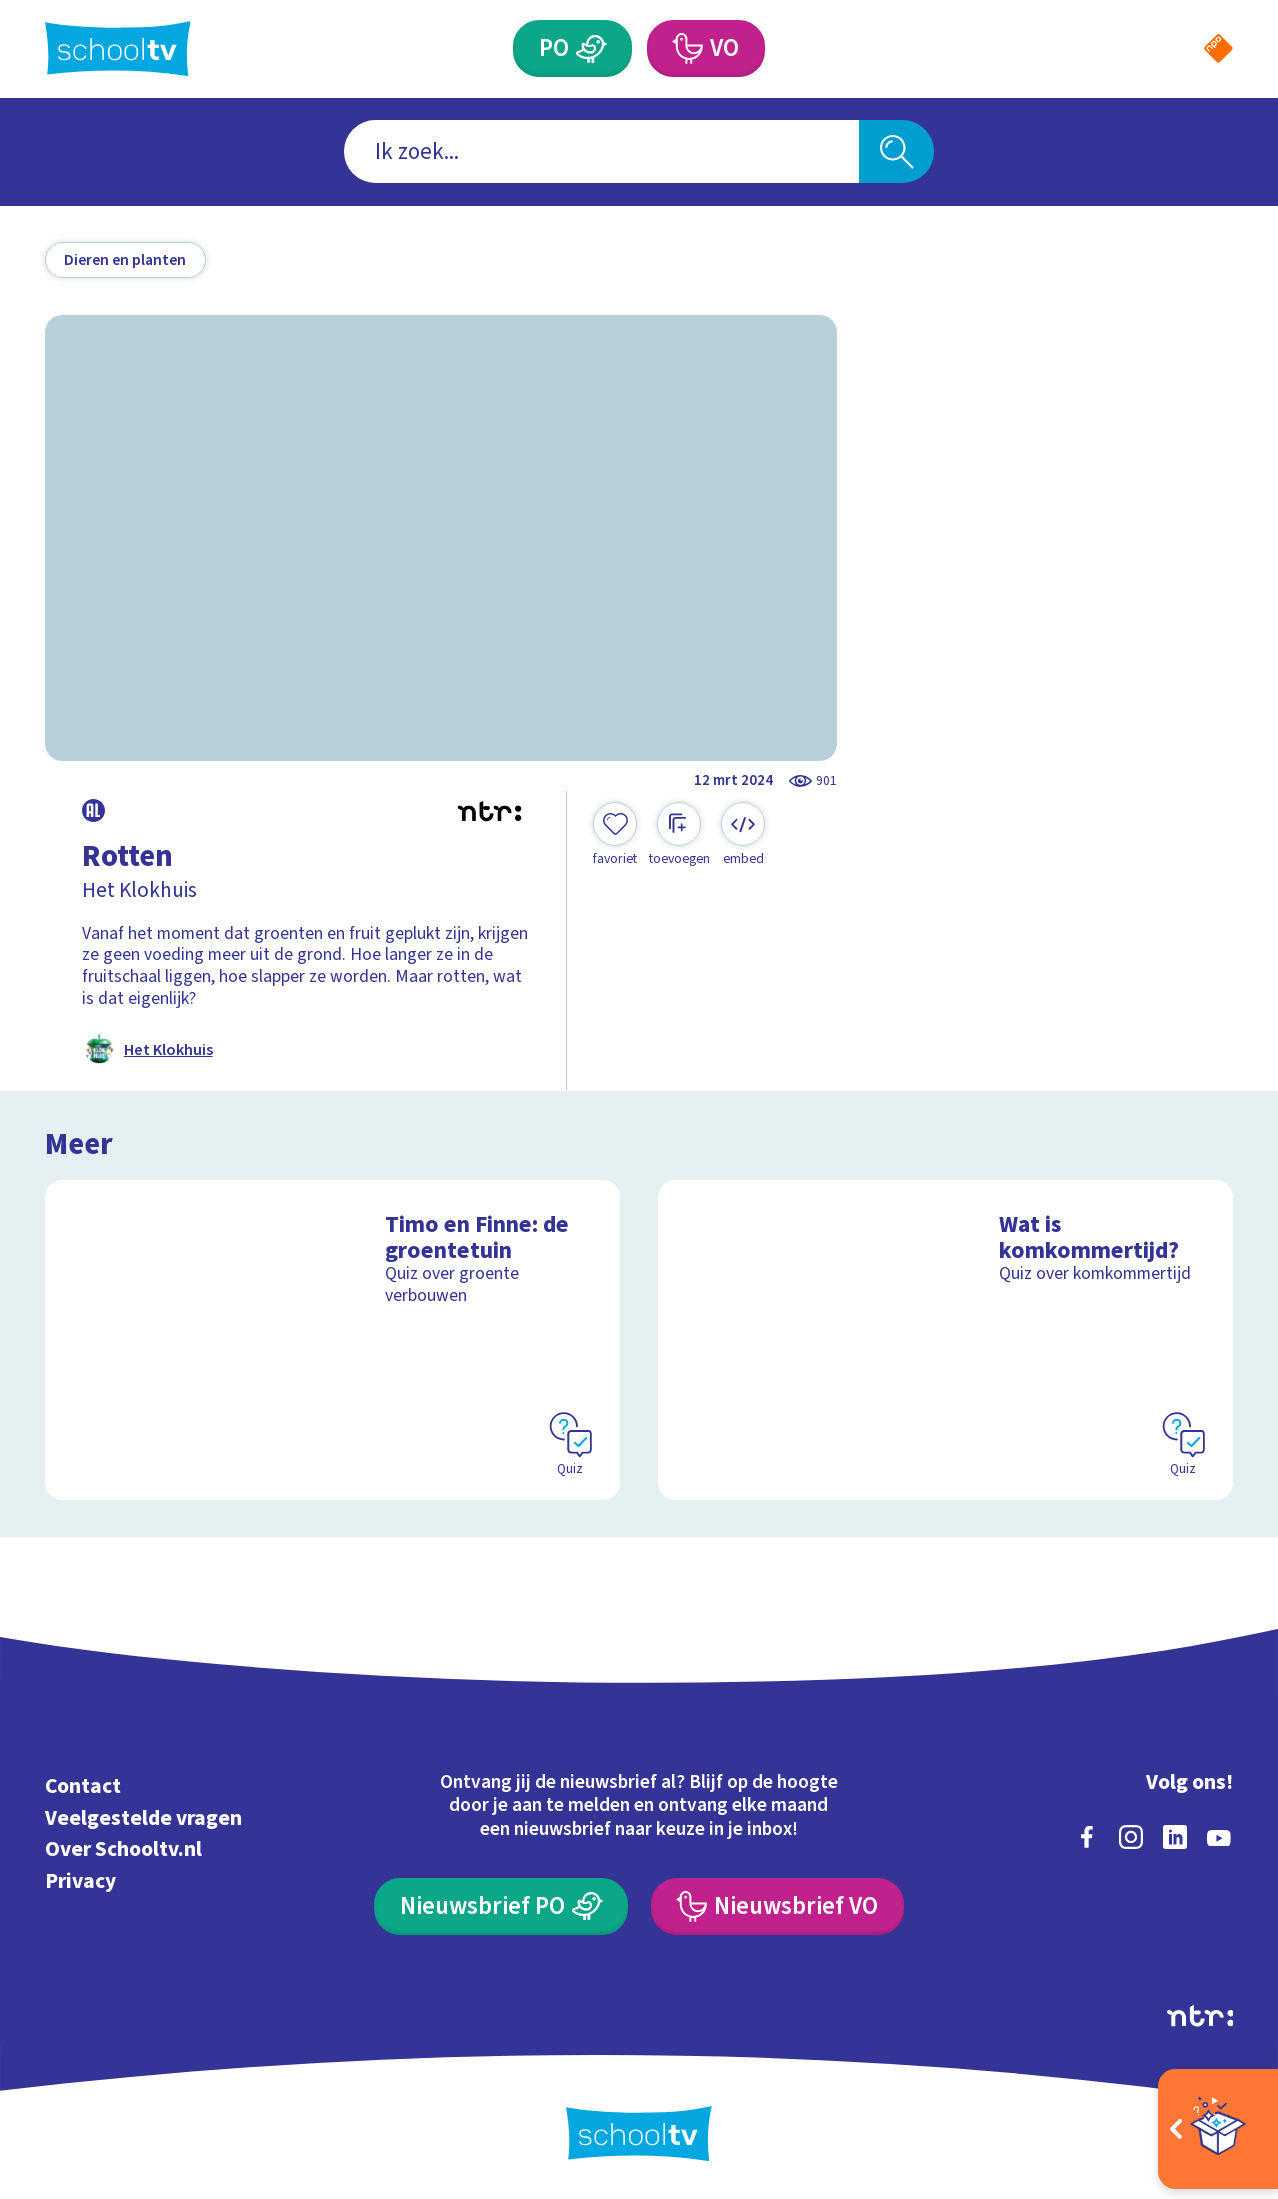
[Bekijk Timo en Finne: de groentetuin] (333, 1340)
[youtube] (1219, 1837)
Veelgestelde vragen (143, 1818)
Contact (83, 1786)
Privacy (80, 1881)
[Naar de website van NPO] (1218, 48)
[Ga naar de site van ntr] (1200, 2016)
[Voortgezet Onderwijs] (686, 48)
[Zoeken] (896, 151)
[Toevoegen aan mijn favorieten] (615, 835)
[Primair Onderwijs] (592, 48)
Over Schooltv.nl (123, 1849)
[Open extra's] (1218, 2129)
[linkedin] (1175, 1837)
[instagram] (1131, 1837)
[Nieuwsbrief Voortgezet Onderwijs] (777, 1906)
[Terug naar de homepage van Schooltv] (118, 48)
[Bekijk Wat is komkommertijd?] (946, 1340)
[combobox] (601, 151)
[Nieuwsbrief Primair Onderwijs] (501, 1906)
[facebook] (1087, 1837)
